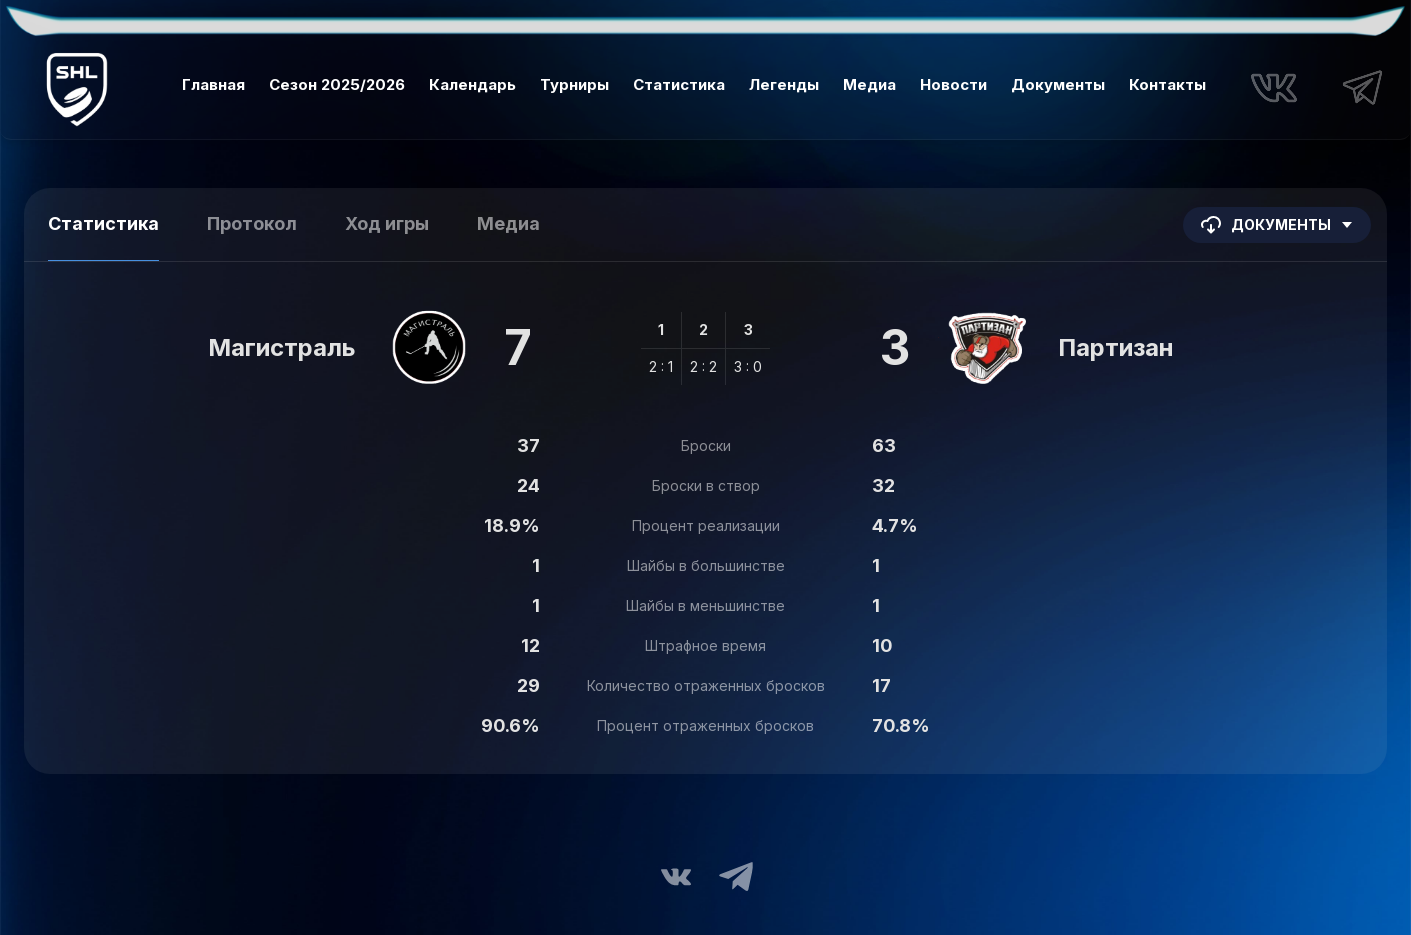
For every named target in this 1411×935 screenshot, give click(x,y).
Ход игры (387, 223)
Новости (953, 84)
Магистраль (282, 347)
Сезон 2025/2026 (337, 84)
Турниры (574, 84)
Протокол (252, 223)
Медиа (869, 84)
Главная (213, 84)
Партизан (1116, 347)
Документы (1058, 84)
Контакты (1167, 84)
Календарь (472, 84)
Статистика (679, 84)
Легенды (784, 84)
